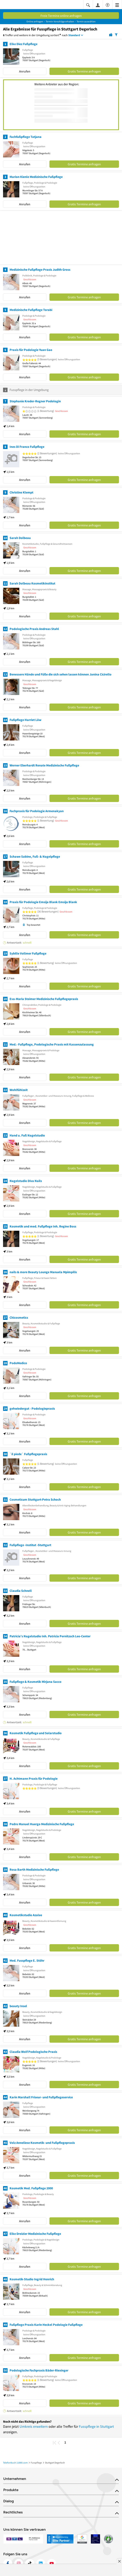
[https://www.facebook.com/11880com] (7, 2563)
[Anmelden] (98, 5)
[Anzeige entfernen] (119, 2561)
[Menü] (117, 5)
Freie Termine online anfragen (61, 16)
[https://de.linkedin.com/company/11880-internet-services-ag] (40, 2563)
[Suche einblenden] (88, 5)
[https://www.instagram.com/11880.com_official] (18, 2563)
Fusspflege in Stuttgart (96, 2426)
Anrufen (24, 71)
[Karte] (110, 34)
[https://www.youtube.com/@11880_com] (51, 2563)
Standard (74, 35)
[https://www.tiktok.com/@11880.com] (29, 2563)
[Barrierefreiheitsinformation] (107, 4)
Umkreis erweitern (34, 2426)
